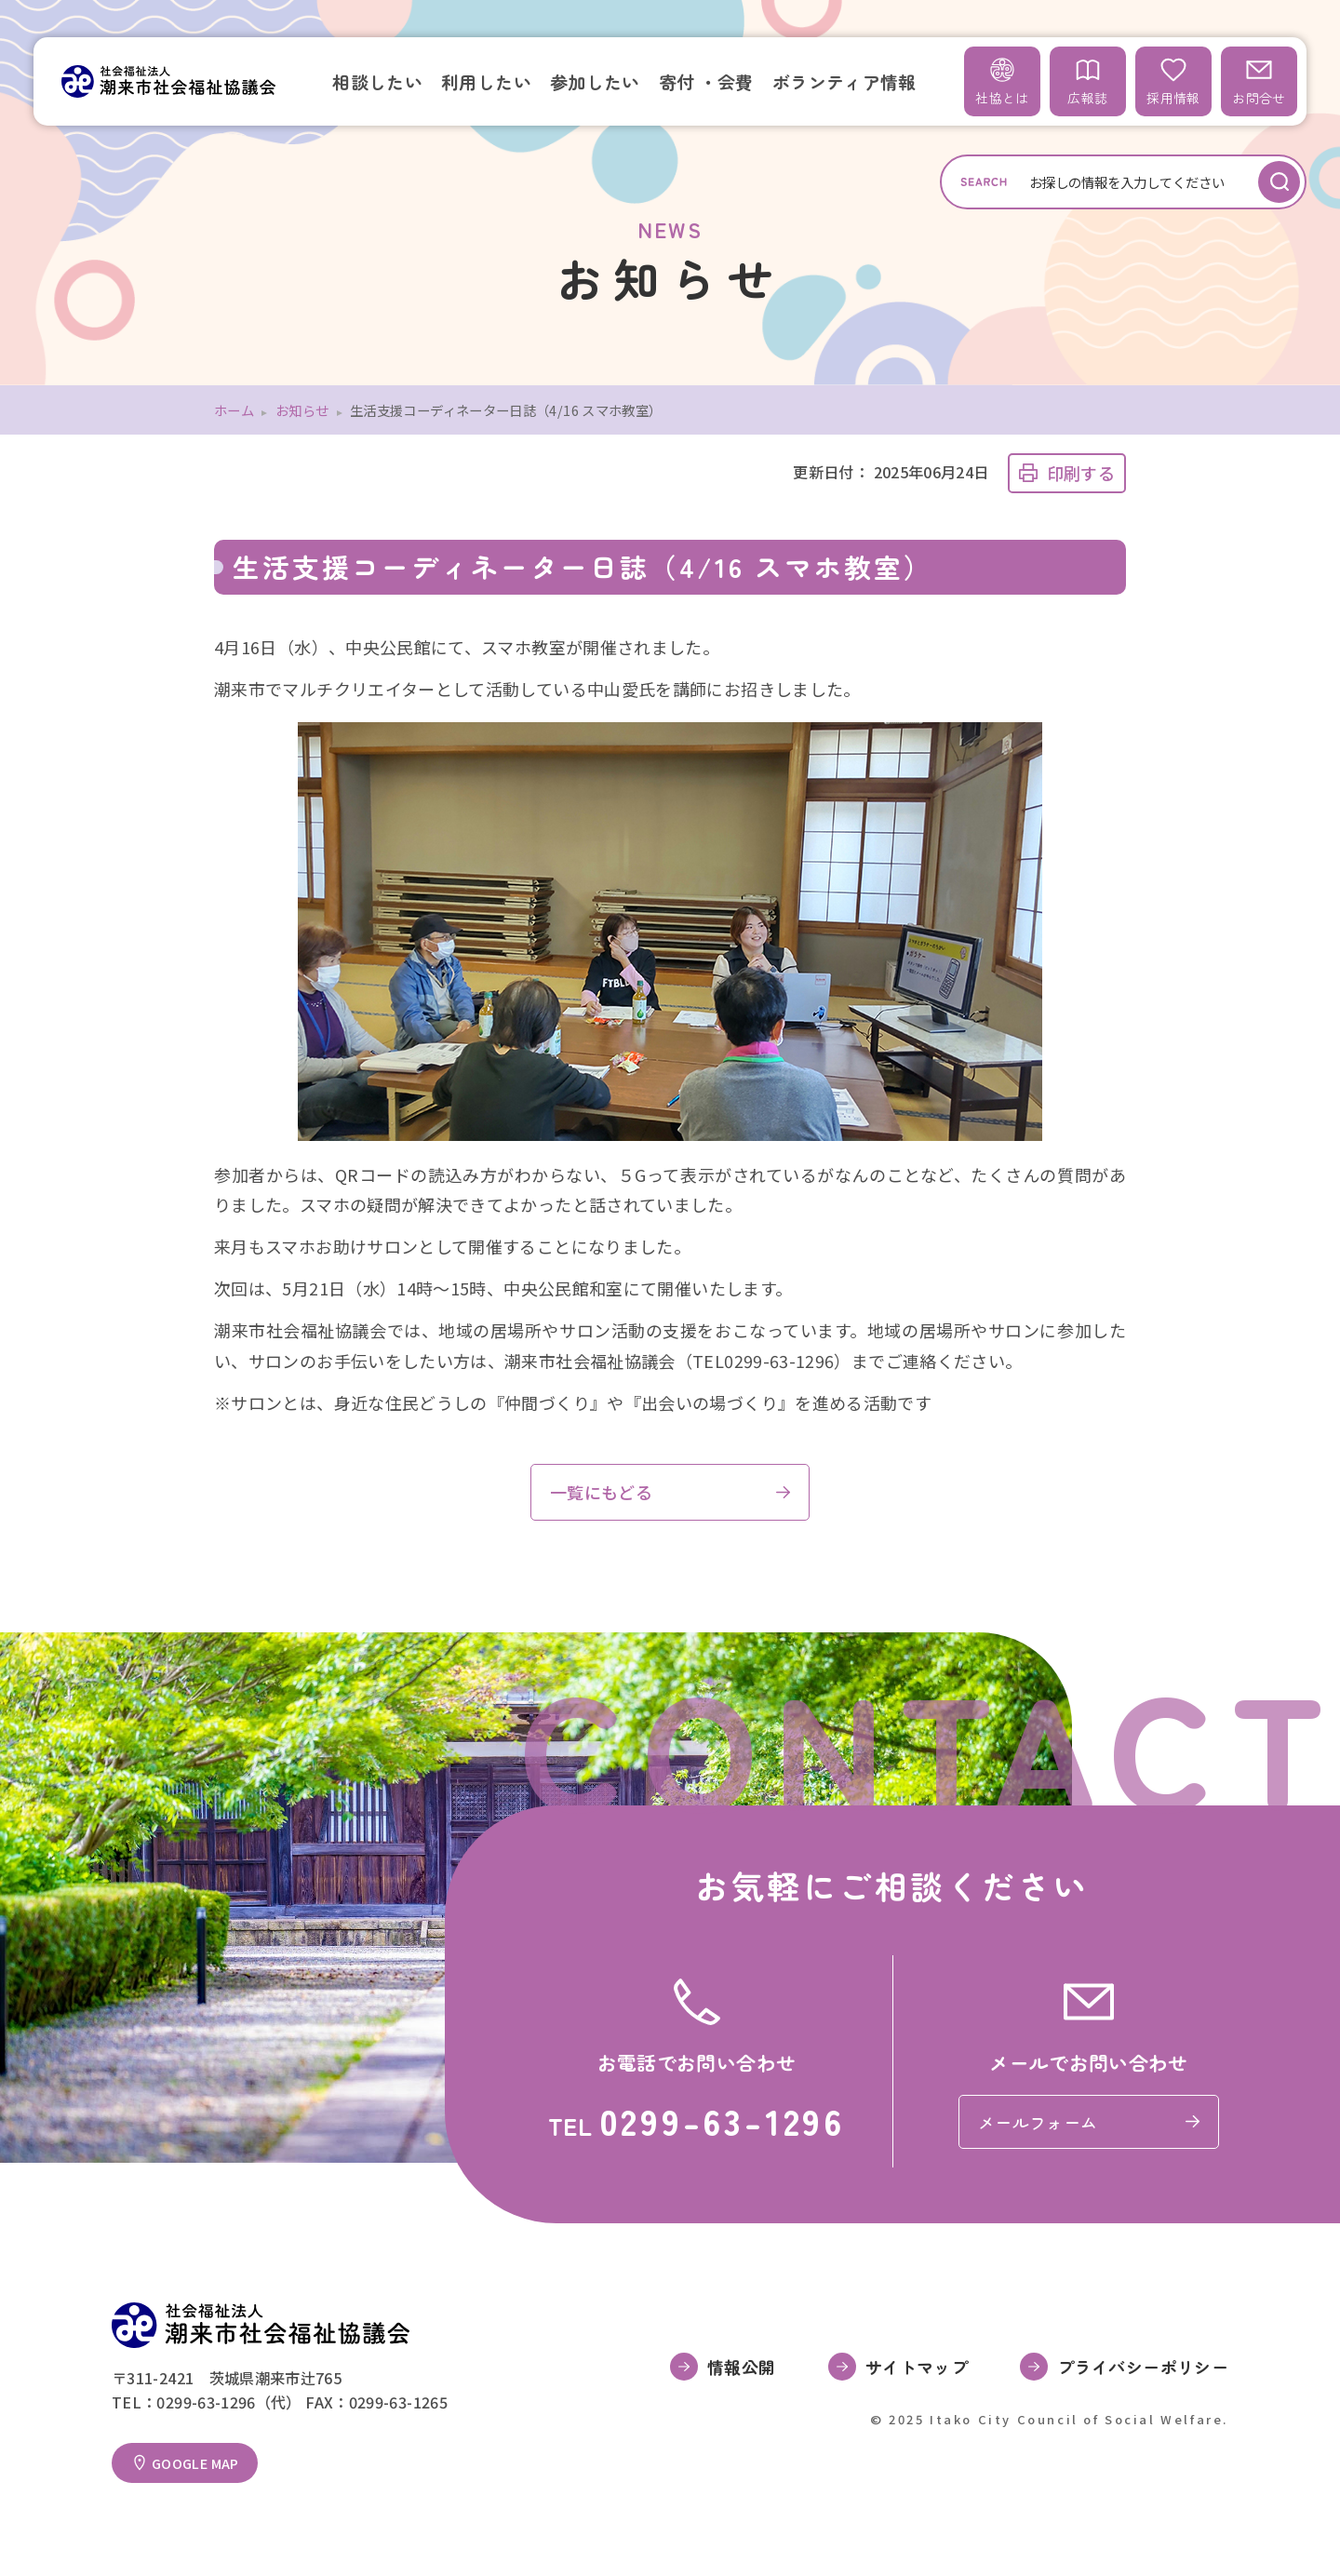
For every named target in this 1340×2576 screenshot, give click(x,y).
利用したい (486, 81)
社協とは (1001, 81)
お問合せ (1258, 81)
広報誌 (1087, 81)
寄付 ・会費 (706, 81)
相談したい (377, 81)
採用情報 (1172, 81)
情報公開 (741, 2367)
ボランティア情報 (844, 81)
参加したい (595, 81)
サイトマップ (916, 2367)
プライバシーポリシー (1142, 2367)
